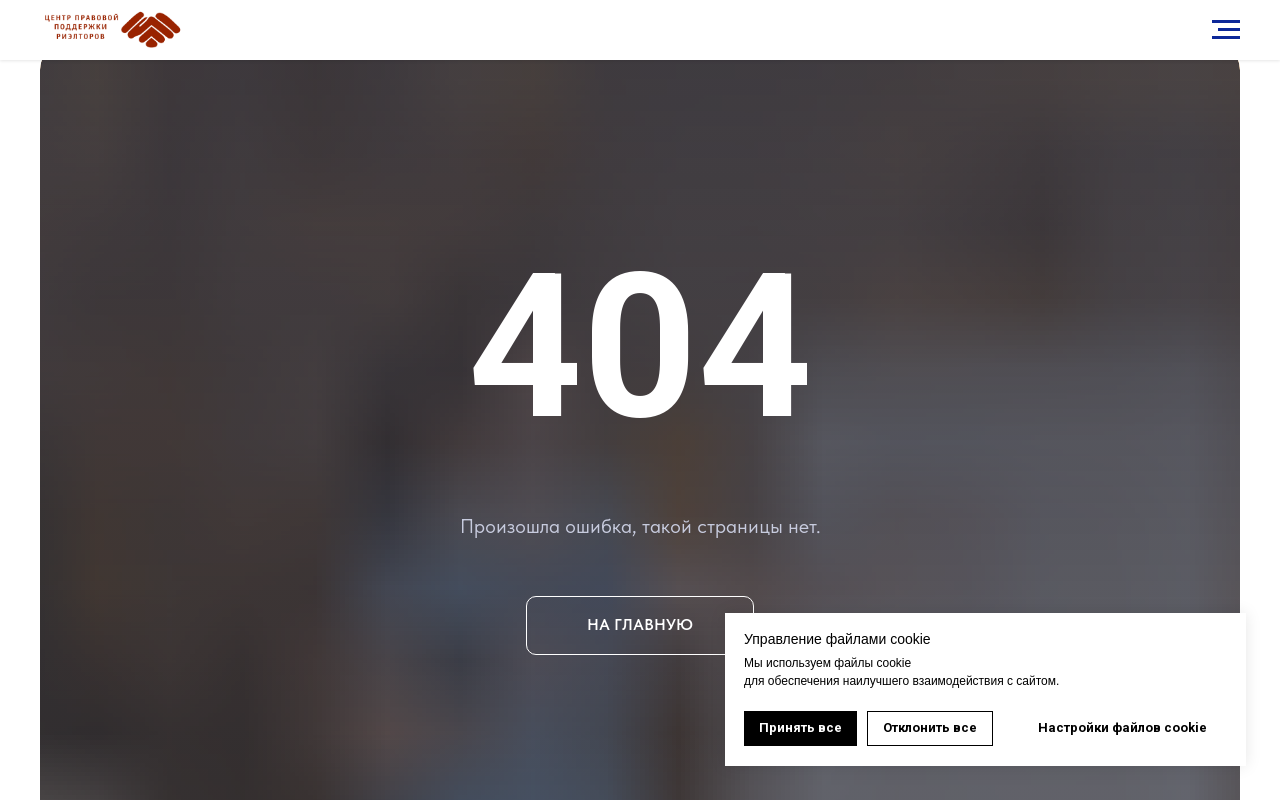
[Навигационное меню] (1226, 30)
